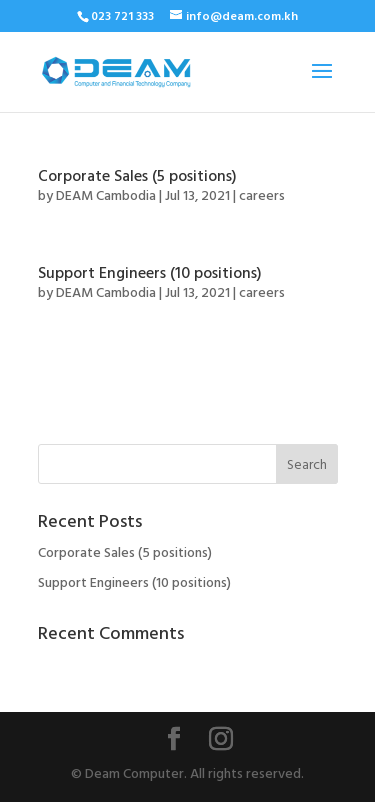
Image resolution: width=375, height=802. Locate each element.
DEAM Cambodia (106, 196)
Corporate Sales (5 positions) (137, 177)
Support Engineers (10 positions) (150, 274)
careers (262, 196)
